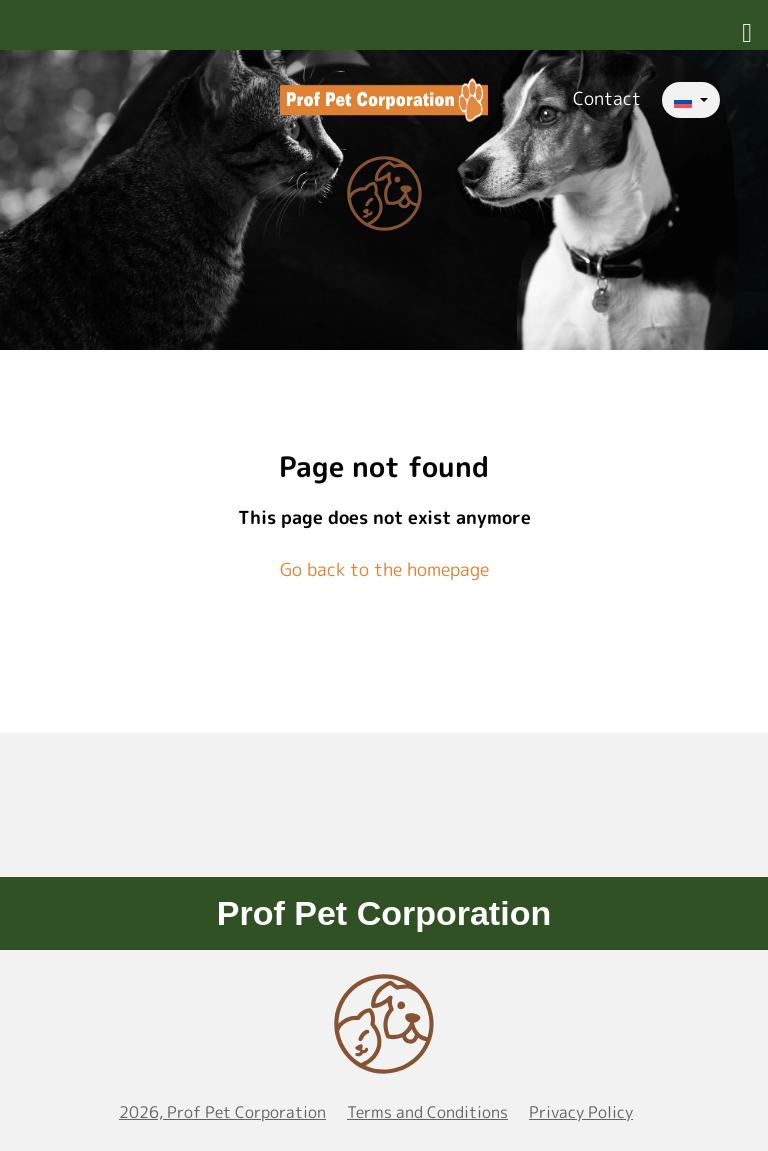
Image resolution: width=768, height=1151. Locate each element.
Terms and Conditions (427, 1112)
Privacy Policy (581, 1112)
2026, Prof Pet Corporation (222, 1112)
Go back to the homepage (384, 569)
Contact (607, 98)
